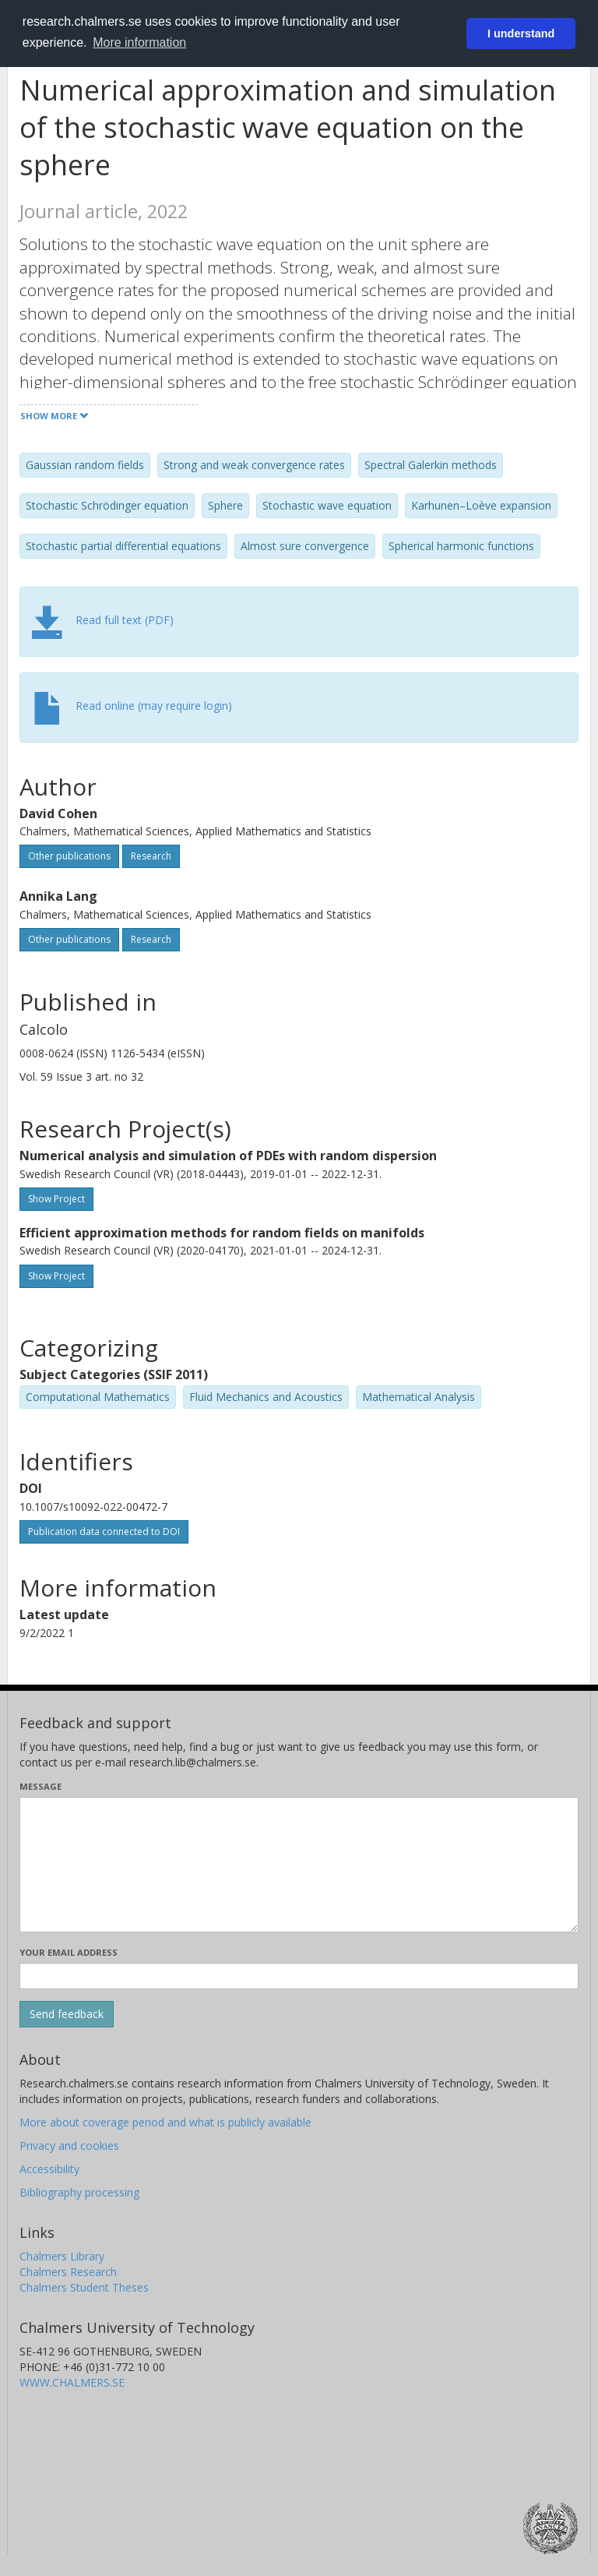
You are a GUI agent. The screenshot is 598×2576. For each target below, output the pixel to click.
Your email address (68, 1952)
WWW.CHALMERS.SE (72, 2382)
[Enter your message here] (299, 1864)
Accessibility (49, 2168)
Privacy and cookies (69, 2145)
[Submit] (66, 2014)
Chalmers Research (68, 2271)
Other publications (69, 856)
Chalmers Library (61, 2256)
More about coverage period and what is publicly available (165, 2122)
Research (151, 856)
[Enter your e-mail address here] (299, 1976)
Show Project (56, 1198)
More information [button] (139, 42)
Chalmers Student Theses (84, 2287)
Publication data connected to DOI (104, 1531)
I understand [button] (520, 33)
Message (40, 1786)
